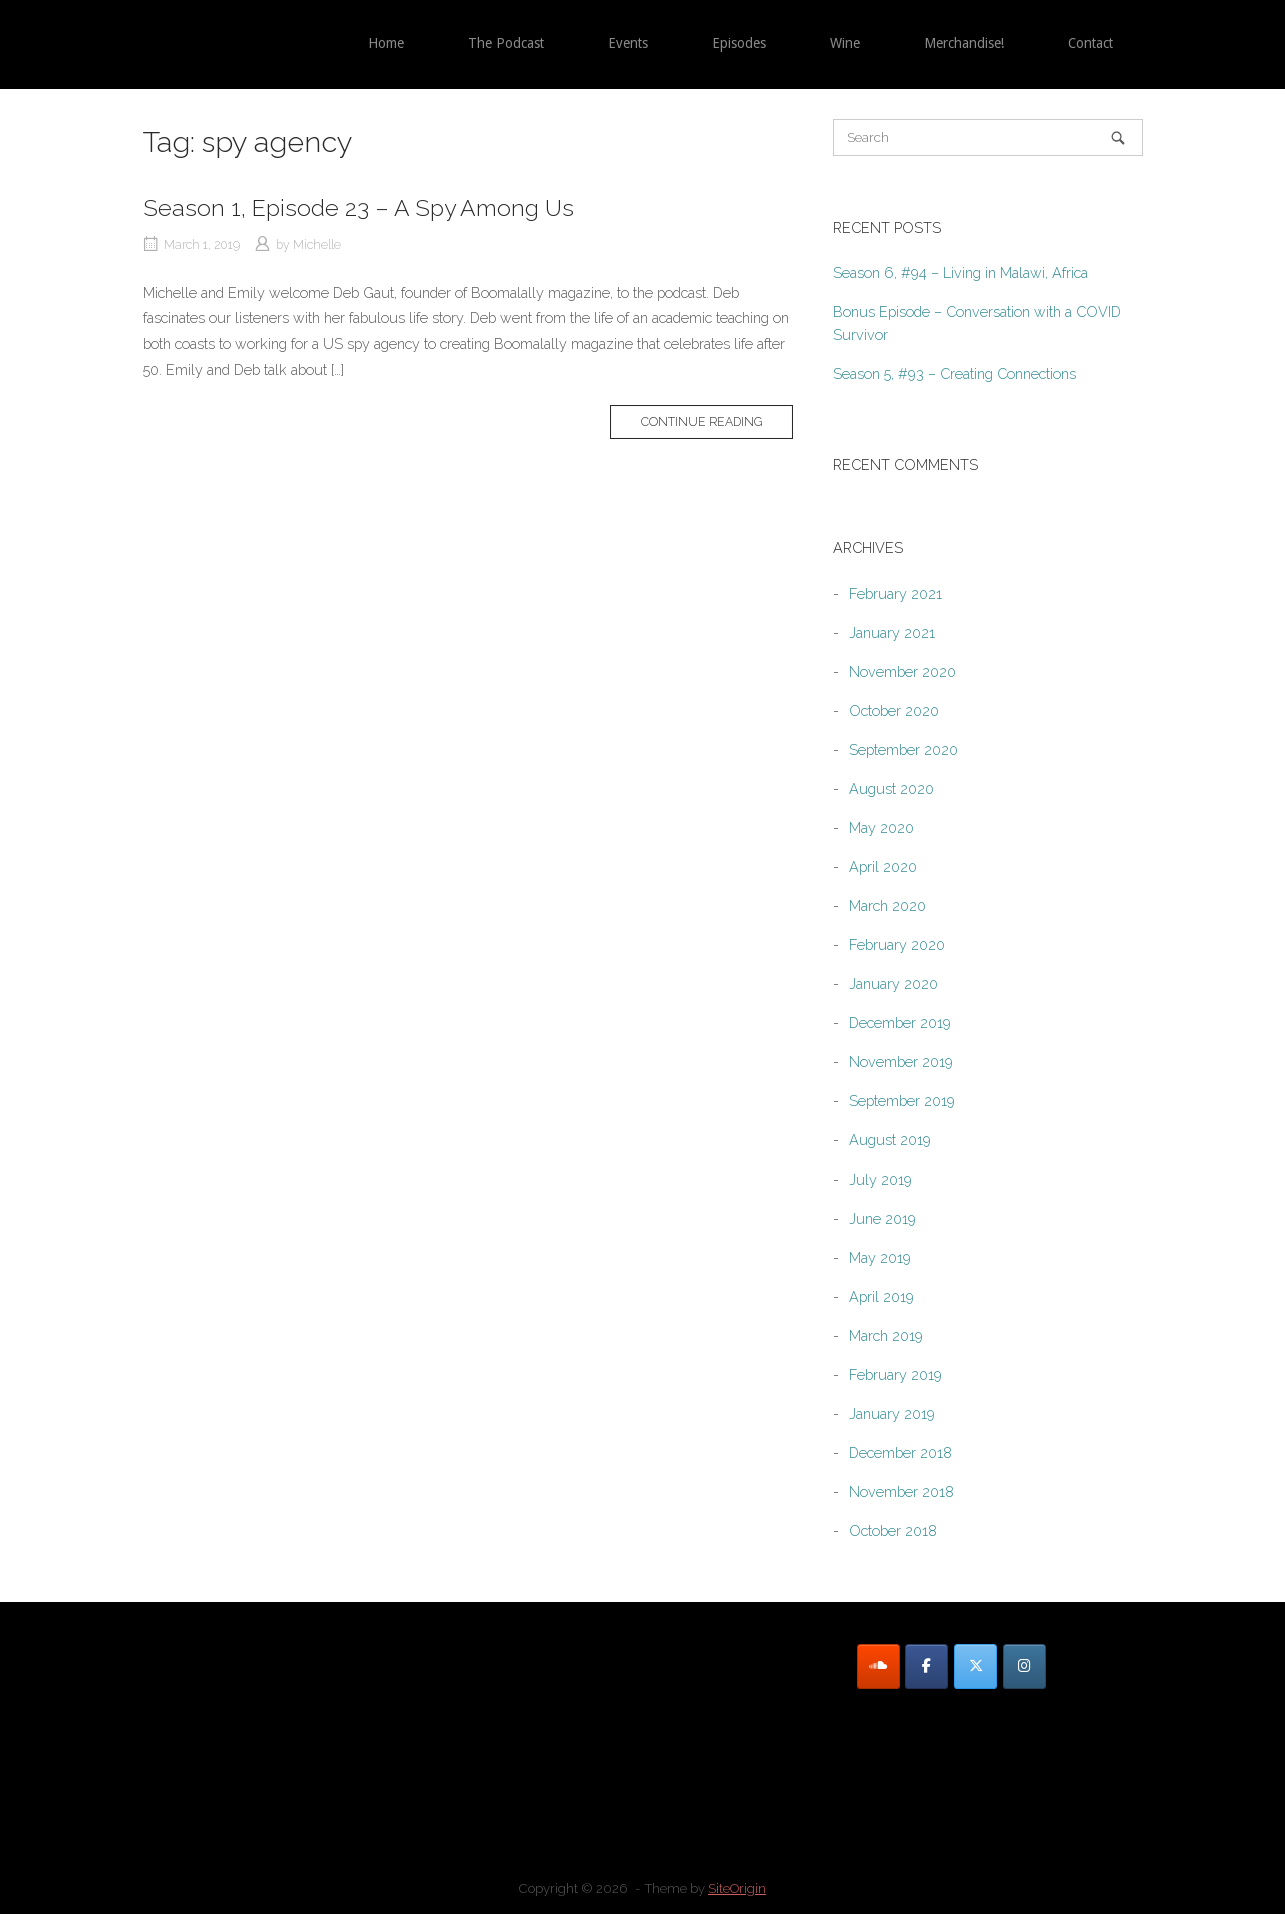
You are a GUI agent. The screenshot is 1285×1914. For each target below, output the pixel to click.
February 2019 (895, 1374)
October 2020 (894, 710)
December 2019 (900, 1022)
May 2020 (881, 827)
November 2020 (902, 671)
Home (386, 43)
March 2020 (887, 905)
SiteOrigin (737, 1888)
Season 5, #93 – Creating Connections (954, 373)
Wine (845, 43)
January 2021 (892, 632)
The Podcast (506, 43)
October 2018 (893, 1530)
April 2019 (881, 1296)
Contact (1090, 43)
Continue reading (701, 421)
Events (628, 43)
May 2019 (880, 1257)
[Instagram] (1024, 1666)
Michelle (317, 244)
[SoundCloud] (878, 1666)
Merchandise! (964, 43)
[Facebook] (926, 1666)
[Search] (1118, 137)
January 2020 (893, 983)
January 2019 (892, 1413)
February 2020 (897, 944)
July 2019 (880, 1179)
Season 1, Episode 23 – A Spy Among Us (358, 207)
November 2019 (901, 1061)
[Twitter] (975, 1666)
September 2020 (903, 749)
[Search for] (988, 137)
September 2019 (902, 1100)
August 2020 (891, 788)
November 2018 (901, 1491)
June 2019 (882, 1218)
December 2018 (900, 1452)
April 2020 (883, 866)
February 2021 (895, 593)
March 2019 (886, 1335)
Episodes (739, 43)
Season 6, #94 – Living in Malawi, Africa (960, 272)
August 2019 (890, 1139)
